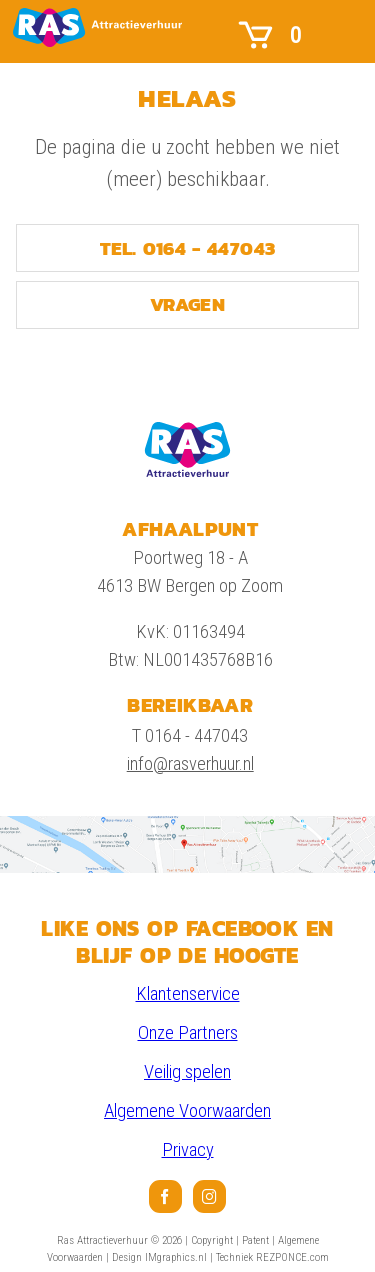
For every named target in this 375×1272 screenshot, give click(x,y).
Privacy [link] (188, 1150)
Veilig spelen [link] (187, 1072)
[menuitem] (165, 1196)
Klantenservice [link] (188, 994)
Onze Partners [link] (188, 1033)
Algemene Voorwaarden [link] (187, 1111)
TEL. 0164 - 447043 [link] (188, 248)
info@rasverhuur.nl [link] (190, 764)
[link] (97, 27)
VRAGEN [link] (187, 304)
